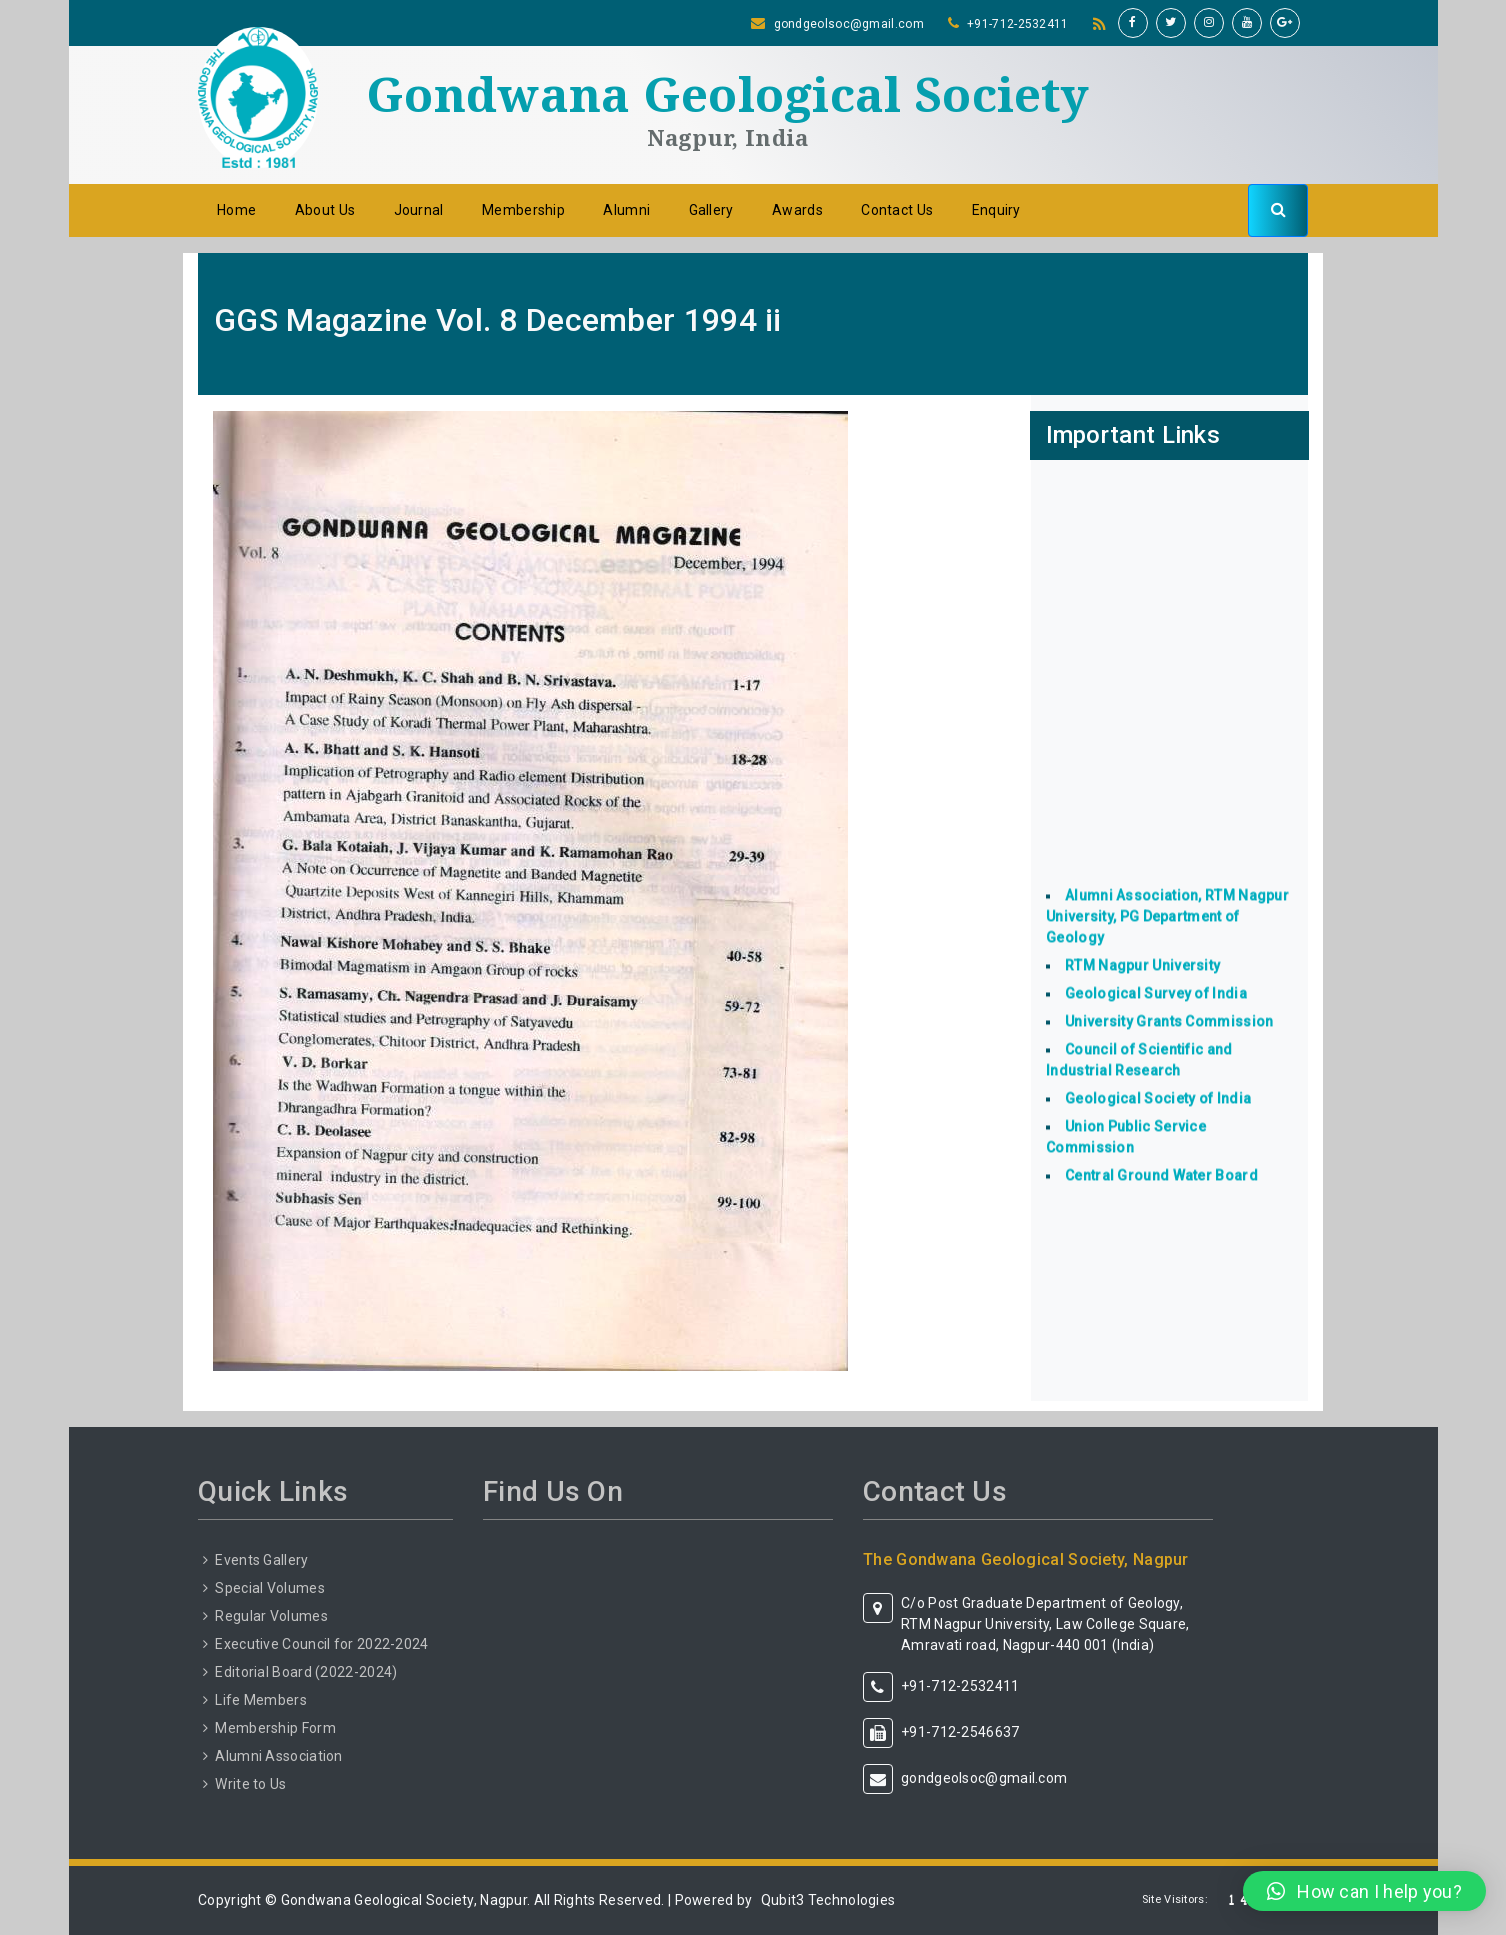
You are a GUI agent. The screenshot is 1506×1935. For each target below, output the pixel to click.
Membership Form (275, 1728)
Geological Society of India (1158, 1121)
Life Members (261, 1700)
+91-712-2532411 (1018, 24)
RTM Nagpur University (1142, 988)
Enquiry (996, 210)
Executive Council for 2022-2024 (321, 1644)
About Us (325, 210)
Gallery (711, 210)
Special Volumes (270, 1588)
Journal (419, 210)
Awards (797, 210)
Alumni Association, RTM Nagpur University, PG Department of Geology (1167, 939)
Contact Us (897, 210)
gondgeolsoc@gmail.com (849, 24)
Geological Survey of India (1156, 1016)
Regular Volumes (271, 1616)
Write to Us (250, 1784)
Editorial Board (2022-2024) (306, 1672)
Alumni (626, 210)
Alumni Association (278, 1756)
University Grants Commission (1169, 1044)
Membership (523, 210)
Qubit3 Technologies (828, 1900)
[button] (1364, 1891)
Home (236, 210)
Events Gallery (261, 1560)
